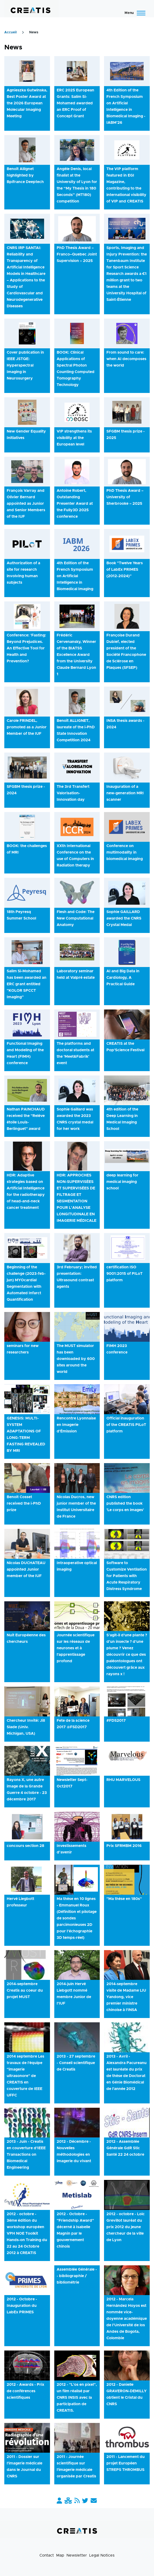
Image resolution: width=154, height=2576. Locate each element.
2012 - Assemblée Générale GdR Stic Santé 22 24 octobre (125, 2148)
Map (60, 2555)
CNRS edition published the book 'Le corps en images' (125, 1503)
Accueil (10, 32)
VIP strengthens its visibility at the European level (74, 437)
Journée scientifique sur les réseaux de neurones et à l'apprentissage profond (75, 1648)
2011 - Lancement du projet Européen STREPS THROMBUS (125, 2463)
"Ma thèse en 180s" (124, 1899)
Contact (46, 2555)
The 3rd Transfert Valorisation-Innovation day (73, 793)
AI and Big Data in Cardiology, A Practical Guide (122, 977)
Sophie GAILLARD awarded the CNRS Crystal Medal (123, 918)
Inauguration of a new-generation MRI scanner (125, 793)
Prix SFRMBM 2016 (124, 1846)
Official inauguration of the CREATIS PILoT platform (126, 1424)
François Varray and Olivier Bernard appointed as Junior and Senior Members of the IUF (26, 503)
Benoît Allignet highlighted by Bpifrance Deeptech (25, 175)
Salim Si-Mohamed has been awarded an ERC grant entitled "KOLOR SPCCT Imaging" (26, 984)
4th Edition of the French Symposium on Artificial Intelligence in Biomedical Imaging (75, 576)
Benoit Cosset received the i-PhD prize (24, 1503)
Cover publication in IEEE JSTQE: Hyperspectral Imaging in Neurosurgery (25, 365)
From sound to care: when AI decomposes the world (126, 358)
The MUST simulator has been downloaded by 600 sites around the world (76, 1359)
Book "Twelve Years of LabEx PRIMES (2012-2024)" (124, 569)
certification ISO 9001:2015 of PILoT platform (124, 1273)
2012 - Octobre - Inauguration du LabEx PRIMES (22, 2305)
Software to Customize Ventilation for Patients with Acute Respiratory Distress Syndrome (126, 1576)
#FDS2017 (116, 1720)
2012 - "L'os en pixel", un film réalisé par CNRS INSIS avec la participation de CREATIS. (77, 2397)
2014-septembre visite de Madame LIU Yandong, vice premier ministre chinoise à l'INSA (126, 1997)
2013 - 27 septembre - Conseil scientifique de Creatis (76, 2062)
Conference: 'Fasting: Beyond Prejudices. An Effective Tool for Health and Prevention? (26, 648)
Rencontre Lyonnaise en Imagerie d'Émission (76, 1424)
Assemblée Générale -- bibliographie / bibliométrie (77, 2275)
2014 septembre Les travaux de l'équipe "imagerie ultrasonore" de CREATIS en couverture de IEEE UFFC (25, 2075)
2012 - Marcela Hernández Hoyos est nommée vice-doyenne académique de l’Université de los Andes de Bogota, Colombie (126, 2318)
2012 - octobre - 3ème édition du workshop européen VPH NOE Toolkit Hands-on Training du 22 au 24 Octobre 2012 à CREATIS (27, 2233)
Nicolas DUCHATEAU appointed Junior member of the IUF (26, 1569)
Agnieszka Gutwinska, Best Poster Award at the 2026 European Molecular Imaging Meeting (27, 103)
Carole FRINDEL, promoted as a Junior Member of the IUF (27, 727)
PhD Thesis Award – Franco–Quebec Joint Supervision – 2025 (77, 254)
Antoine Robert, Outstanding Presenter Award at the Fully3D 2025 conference (75, 503)
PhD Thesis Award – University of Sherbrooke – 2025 (124, 497)
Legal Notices (102, 2555)
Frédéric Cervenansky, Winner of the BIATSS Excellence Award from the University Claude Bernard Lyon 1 (76, 654)
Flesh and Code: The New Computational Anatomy (75, 918)
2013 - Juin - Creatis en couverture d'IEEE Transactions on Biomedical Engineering (26, 2154)
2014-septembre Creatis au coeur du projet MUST (25, 1990)
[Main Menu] (133, 13)
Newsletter (76, 2555)
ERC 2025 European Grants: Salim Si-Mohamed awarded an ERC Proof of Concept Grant (75, 103)
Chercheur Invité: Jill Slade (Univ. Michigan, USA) (26, 1727)
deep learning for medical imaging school (122, 1181)
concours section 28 (25, 1846)
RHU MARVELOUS (123, 1780)
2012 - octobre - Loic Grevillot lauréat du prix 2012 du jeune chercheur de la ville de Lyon (125, 2227)
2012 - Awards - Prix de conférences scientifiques (25, 2391)
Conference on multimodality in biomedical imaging (124, 852)
